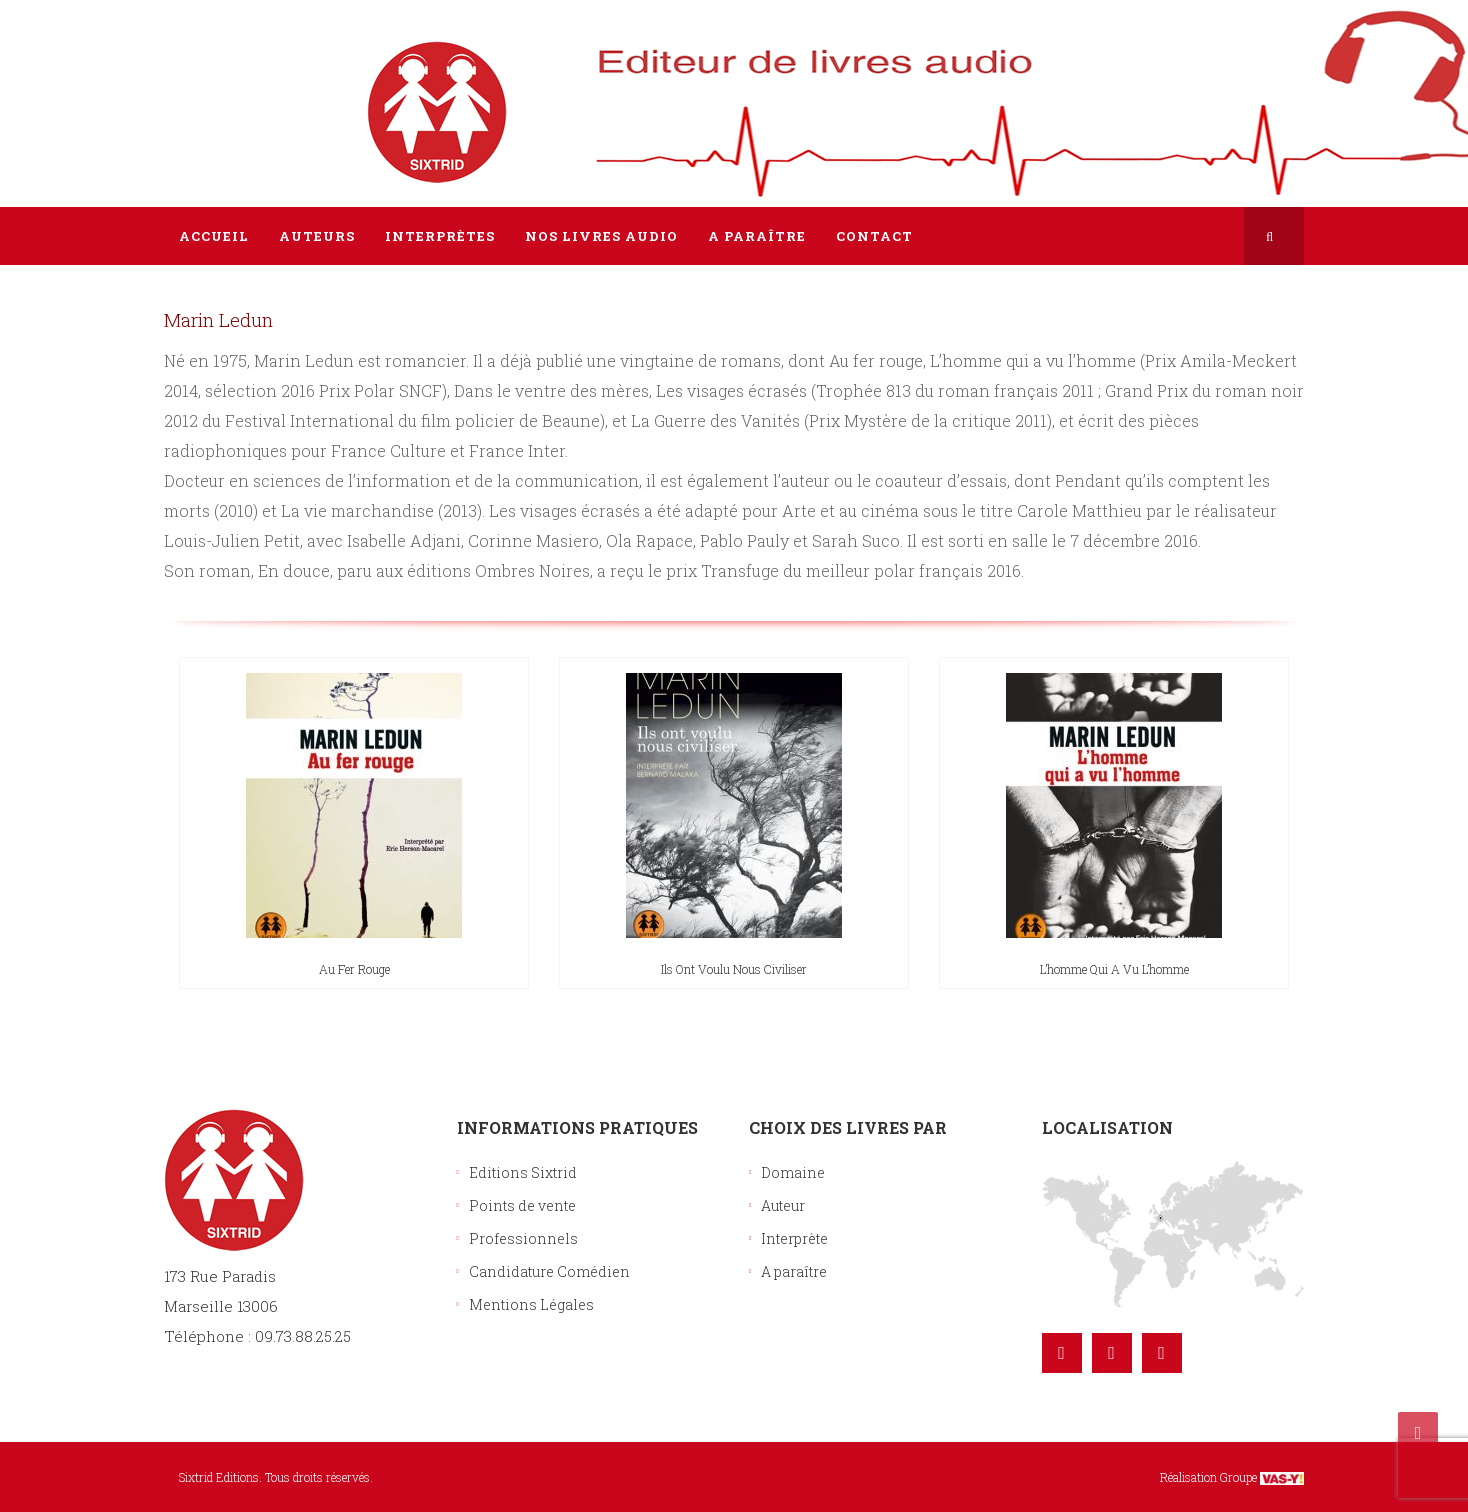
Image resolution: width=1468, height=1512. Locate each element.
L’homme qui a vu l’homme (1114, 969)
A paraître (794, 1271)
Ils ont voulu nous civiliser (734, 969)
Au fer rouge (354, 969)
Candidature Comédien (549, 1271)
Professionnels (523, 1238)
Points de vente (522, 1205)
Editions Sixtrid (523, 1172)
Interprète (794, 1238)
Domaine (793, 1172)
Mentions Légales (531, 1304)
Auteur (783, 1205)
